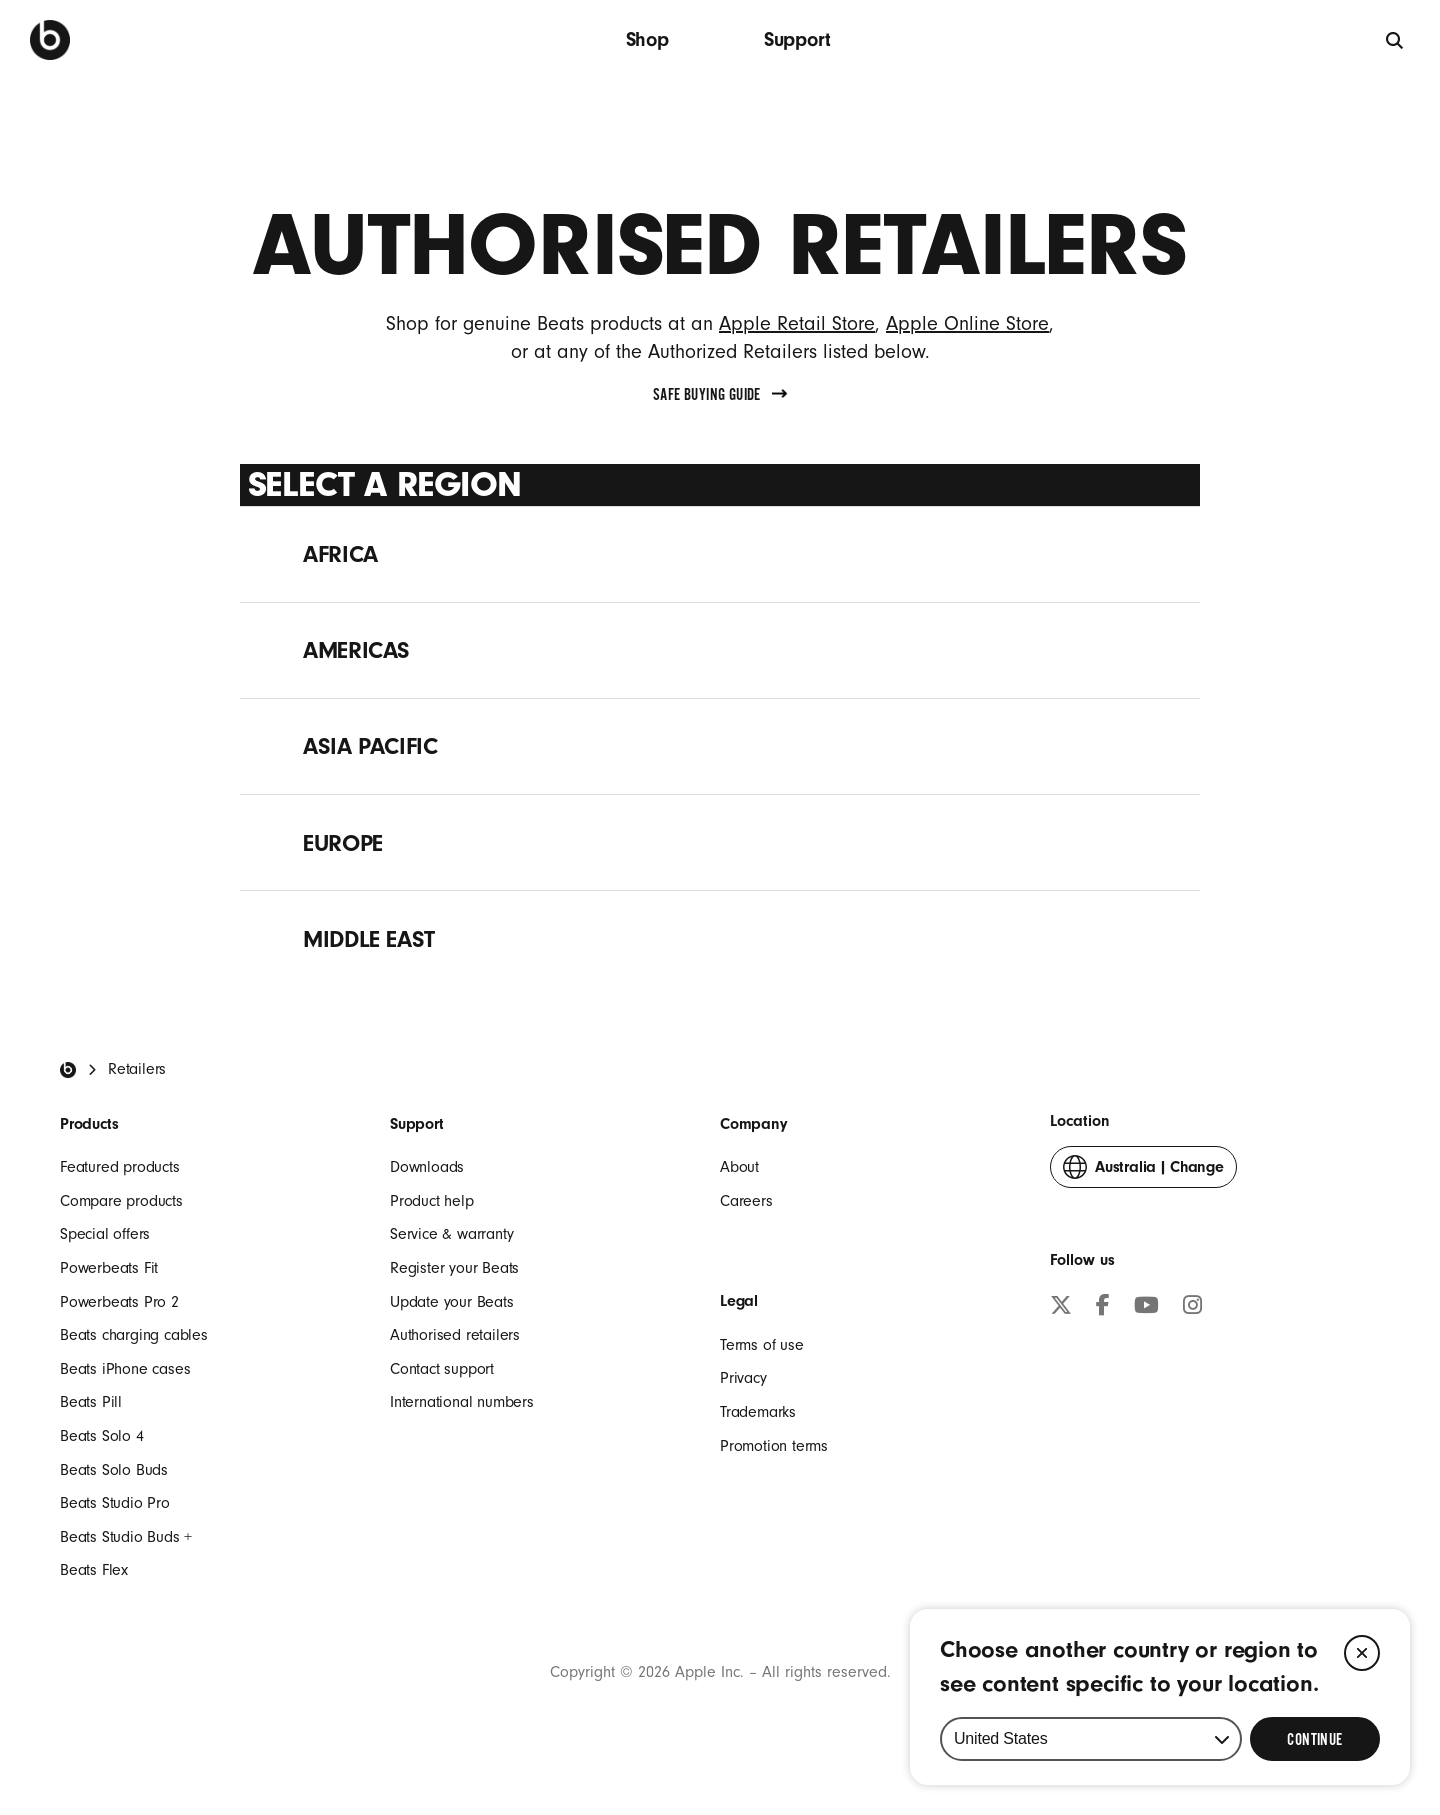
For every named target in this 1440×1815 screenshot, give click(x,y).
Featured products (120, 1167)
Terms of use (762, 1345)
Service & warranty (451, 1234)
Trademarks (758, 1412)
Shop (647, 39)
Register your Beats (454, 1268)
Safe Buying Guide (720, 395)
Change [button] (1143, 1171)
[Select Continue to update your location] (1315, 1739)
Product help (432, 1201)
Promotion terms (774, 1446)
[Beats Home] (68, 1070)
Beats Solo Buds (114, 1470)
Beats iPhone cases (125, 1369)
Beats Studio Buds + (126, 1537)
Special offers (105, 1234)
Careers (746, 1201)
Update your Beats (452, 1302)
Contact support (442, 1369)
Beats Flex (94, 1570)
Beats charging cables (134, 1335)
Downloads (427, 1167)
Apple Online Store (967, 324)
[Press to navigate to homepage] (50, 40)
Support (797, 39)
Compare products (121, 1201)
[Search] (1395, 39)
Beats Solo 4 (102, 1436)
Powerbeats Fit (109, 1268)
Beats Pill (91, 1402)
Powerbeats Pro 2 (119, 1302)
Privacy (743, 1378)
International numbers (462, 1402)
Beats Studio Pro (115, 1503)
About (739, 1167)
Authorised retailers (455, 1335)
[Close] (1362, 1653)
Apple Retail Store (797, 324)
